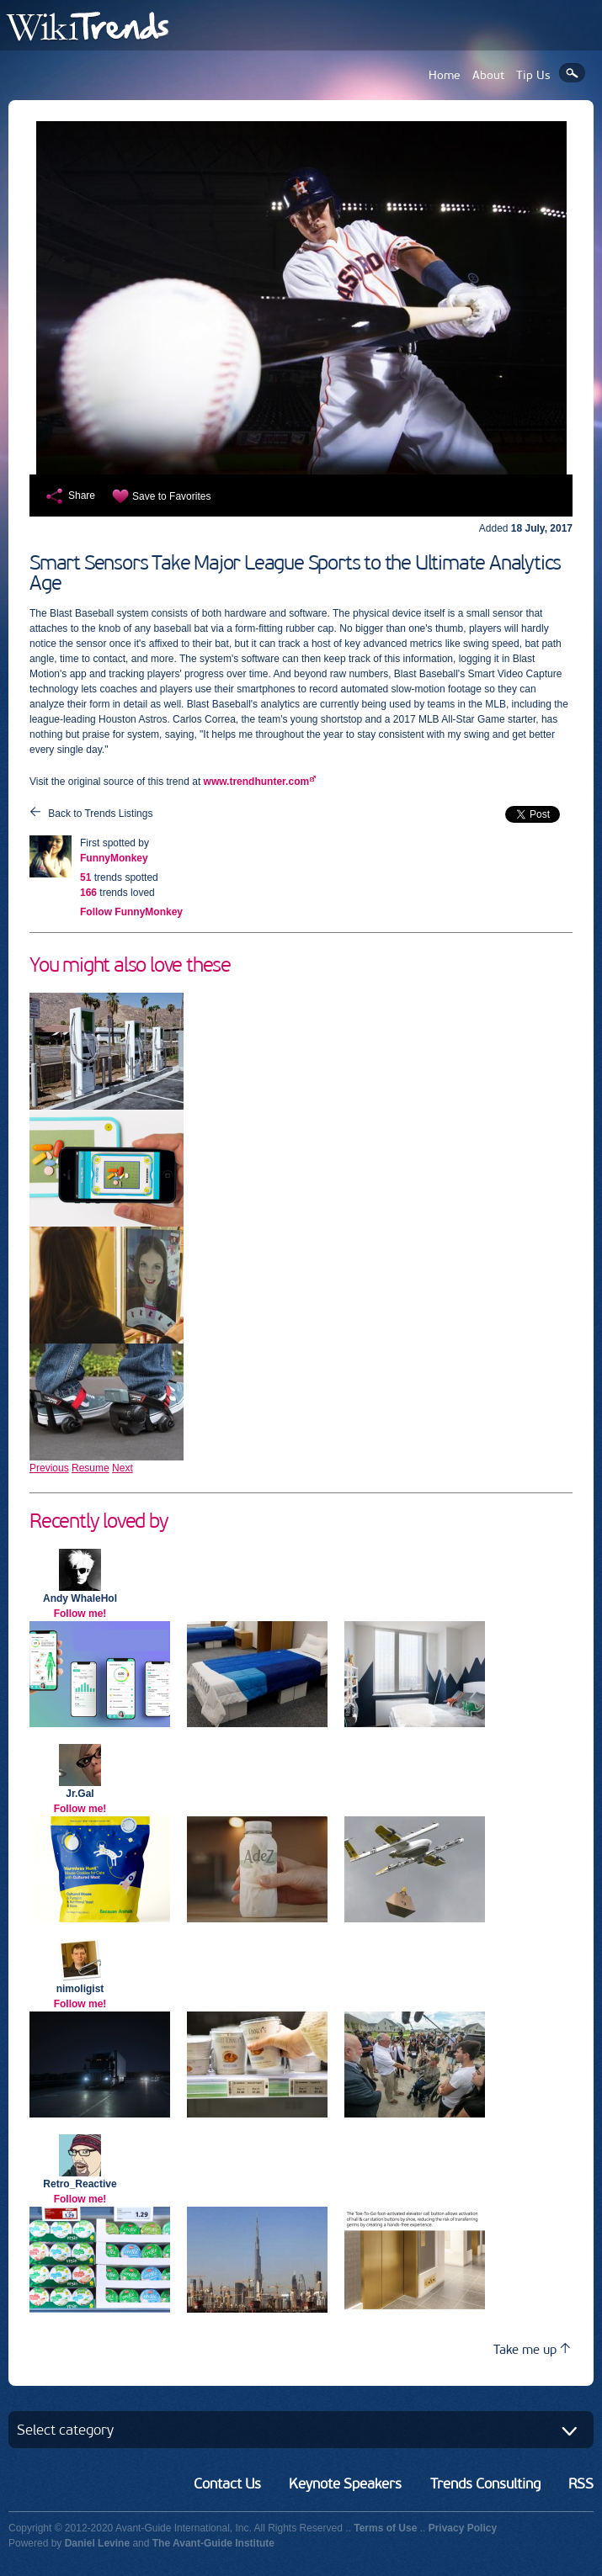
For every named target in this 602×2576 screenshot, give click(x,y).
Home (445, 75)
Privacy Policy (463, 2528)
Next (122, 1468)
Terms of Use (385, 2528)
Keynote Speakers (345, 2483)
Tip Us (533, 75)
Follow (131, 912)
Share (81, 495)
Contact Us (227, 2483)
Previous (49, 1468)
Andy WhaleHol (80, 1598)
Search (572, 72)
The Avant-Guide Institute (213, 2543)
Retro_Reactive (79, 2184)
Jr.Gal (79, 1793)
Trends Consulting (485, 2483)
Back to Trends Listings (100, 813)
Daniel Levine (97, 2543)
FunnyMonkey (114, 858)
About (488, 75)
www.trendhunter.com (257, 781)
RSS (581, 2483)
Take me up (531, 2349)
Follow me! (80, 1613)
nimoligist (80, 1989)
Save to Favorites (171, 496)
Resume (90, 1468)
